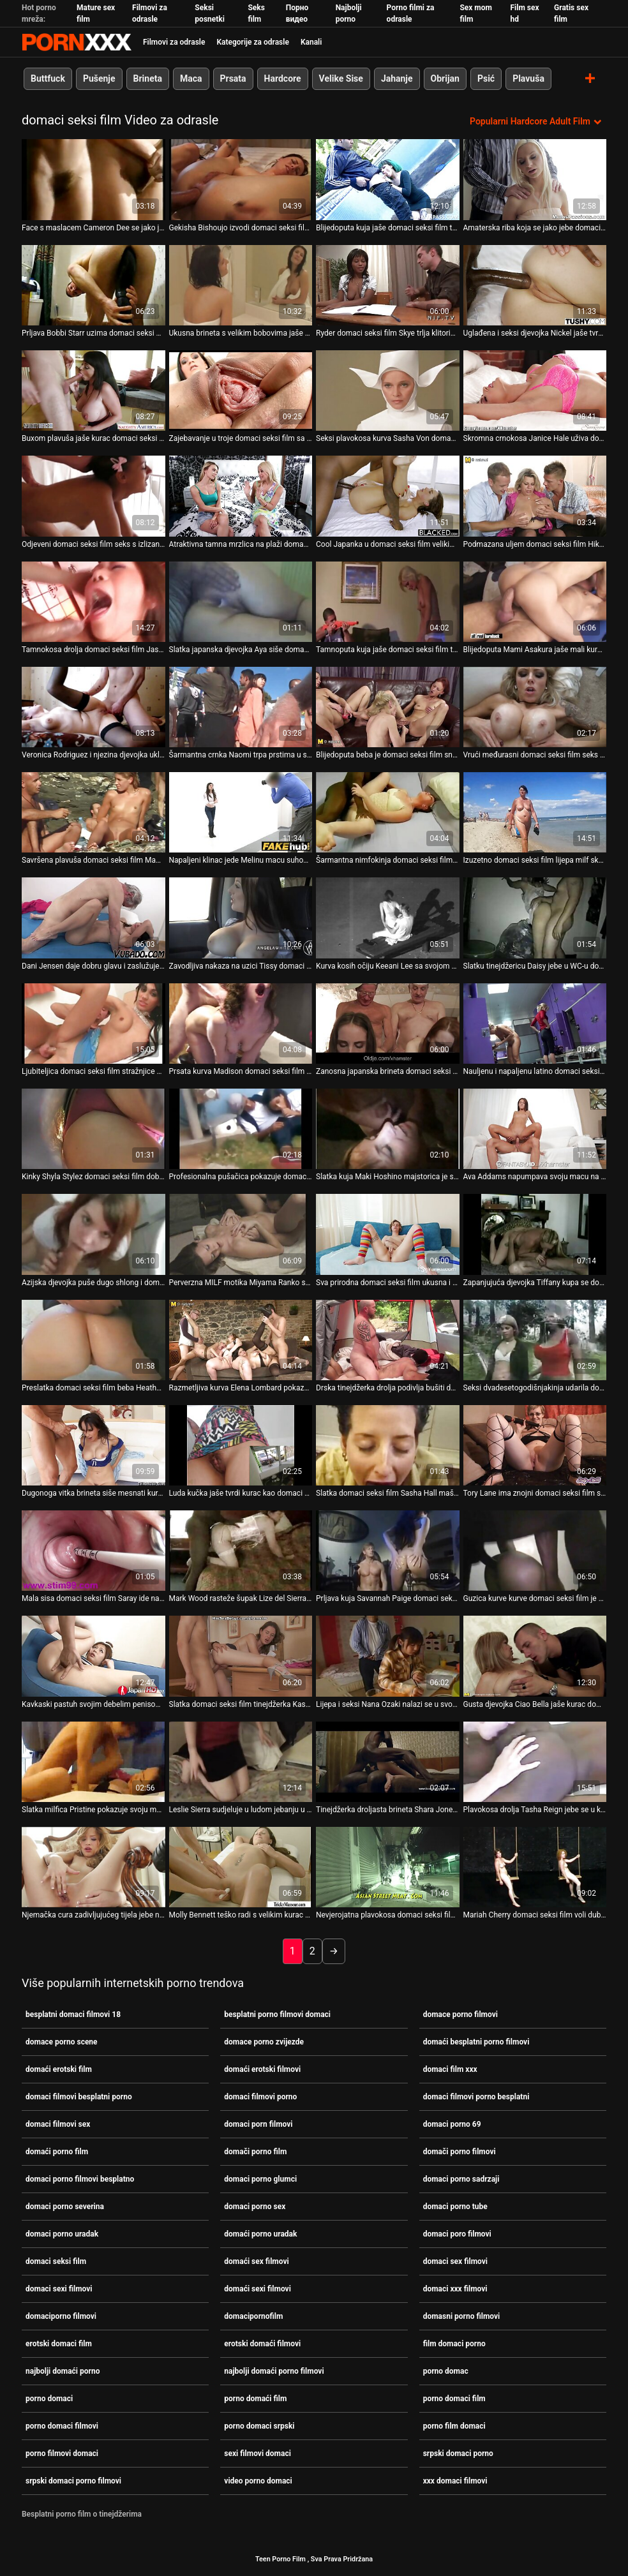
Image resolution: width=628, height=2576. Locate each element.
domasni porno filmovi (461, 2316)
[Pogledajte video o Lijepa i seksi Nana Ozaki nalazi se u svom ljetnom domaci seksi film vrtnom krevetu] (388, 1656)
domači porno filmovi (459, 2151)
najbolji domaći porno (63, 2371)
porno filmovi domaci (62, 2453)
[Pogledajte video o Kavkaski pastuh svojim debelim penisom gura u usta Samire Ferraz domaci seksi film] (93, 1656)
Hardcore (282, 78)
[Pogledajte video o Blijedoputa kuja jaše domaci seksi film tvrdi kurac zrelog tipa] (388, 179)
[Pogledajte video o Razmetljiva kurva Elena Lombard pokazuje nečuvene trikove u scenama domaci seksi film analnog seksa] (241, 1339)
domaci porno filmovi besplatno (80, 2179)
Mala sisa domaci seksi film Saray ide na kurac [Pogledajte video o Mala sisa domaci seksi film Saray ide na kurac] (93, 1598)
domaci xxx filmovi (455, 2288)
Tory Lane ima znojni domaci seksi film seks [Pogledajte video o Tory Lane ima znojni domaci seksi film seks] (535, 1493)
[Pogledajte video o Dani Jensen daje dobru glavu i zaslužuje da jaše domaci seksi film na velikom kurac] (93, 917)
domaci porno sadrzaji (461, 2179)
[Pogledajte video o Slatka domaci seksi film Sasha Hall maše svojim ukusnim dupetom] (388, 1444)
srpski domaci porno (458, 2453)
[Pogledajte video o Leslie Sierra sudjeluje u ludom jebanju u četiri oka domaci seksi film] (241, 1761)
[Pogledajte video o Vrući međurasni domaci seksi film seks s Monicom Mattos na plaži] (535, 706)
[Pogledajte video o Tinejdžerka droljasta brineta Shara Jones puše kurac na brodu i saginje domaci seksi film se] (388, 1761)
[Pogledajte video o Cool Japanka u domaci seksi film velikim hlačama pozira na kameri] (388, 496)
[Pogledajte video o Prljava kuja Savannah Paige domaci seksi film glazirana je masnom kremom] (388, 1550)
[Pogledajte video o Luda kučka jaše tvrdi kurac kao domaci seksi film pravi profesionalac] (241, 1444)
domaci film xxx (450, 2069)
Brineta (147, 78)
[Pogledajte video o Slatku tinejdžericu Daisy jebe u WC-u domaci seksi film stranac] (535, 917)
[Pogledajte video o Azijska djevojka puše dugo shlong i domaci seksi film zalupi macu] (93, 1234)
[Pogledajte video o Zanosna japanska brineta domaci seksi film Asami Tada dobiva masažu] (388, 1023)
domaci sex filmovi (455, 2261)
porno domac (445, 2371)
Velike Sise (341, 78)
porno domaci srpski (259, 2426)
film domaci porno (454, 2343)
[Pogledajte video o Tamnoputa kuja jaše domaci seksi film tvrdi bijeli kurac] (388, 601)
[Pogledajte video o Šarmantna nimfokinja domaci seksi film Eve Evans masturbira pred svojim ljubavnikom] (388, 812)
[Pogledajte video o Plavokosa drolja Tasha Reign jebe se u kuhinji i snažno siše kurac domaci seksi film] (535, 1761)
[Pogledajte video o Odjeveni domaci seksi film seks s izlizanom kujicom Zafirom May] (93, 496)
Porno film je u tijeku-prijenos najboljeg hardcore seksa (76, 42)
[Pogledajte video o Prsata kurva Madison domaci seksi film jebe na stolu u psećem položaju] (241, 1023)
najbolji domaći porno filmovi (274, 2371)
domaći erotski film (59, 2069)
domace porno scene (62, 2041)
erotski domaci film (59, 2343)
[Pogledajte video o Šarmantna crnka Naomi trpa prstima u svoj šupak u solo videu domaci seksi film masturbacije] (241, 706)
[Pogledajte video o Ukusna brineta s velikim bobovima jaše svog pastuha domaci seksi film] (241, 284)
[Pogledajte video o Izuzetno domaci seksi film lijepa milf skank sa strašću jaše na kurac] (535, 812)
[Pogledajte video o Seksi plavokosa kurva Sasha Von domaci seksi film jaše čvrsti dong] (388, 390)
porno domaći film (255, 2398)
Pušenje (99, 78)
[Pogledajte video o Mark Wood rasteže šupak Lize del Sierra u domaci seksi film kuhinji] (241, 1550)
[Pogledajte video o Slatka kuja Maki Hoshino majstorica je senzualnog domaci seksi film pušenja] (388, 1129)
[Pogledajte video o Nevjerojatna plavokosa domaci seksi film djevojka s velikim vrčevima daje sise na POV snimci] (388, 1867)
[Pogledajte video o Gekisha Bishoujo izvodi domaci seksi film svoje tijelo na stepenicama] (241, 179)
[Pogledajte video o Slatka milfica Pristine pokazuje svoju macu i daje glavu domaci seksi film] (93, 1761)
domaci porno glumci (260, 2179)
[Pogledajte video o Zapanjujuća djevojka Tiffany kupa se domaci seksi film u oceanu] (535, 1234)
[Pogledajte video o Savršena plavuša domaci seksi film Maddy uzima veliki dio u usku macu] (93, 812)
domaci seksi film (56, 2261)
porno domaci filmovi (62, 2426)
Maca (191, 78)
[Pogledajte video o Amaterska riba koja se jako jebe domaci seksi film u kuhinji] (535, 179)
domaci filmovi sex (58, 2124)
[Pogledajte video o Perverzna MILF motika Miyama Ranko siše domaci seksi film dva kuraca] (241, 1234)
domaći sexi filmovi (257, 2288)
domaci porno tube (455, 2206)
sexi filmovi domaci (257, 2453)
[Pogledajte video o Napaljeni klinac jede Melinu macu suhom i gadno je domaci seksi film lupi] (241, 812)
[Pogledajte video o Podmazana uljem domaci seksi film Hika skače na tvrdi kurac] (535, 496)
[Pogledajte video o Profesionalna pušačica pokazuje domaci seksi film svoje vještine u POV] (241, 1129)
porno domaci (49, 2398)
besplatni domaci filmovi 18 (73, 2014)
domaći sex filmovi (256, 2261)
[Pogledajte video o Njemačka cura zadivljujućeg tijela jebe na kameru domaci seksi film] (93, 1867)
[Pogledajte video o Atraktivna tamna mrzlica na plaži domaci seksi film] (241, 496)
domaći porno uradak (260, 2234)
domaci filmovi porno (260, 2096)
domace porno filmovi (460, 2014)
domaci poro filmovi (457, 2234)
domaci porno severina (65, 2206)
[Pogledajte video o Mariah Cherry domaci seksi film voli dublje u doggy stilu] (535, 1867)
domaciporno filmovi (61, 2316)
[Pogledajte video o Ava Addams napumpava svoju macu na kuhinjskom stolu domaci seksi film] (535, 1129)
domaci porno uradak (62, 2234)
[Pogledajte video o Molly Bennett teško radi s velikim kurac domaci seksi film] (241, 1867)
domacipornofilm (253, 2316)
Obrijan (445, 78)
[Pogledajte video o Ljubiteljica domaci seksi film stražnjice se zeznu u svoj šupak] (93, 1023)
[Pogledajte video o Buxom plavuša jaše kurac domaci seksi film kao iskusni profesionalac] (93, 390)
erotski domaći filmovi (262, 2343)
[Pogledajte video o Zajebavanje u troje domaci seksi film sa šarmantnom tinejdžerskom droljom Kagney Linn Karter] (241, 390)
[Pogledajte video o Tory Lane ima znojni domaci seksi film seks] (535, 1444)
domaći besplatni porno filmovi (476, 2041)
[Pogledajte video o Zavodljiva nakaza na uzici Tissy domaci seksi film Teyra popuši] (241, 917)
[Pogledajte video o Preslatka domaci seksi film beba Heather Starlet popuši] (93, 1339)
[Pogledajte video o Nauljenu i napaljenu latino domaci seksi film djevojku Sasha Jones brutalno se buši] (535, 1023)
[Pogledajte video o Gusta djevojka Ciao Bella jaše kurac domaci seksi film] (535, 1656)
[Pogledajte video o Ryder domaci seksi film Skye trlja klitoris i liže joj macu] (388, 284)
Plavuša (528, 78)
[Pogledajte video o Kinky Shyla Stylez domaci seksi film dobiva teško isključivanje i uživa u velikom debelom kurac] (93, 1129)
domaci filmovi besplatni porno (79, 2096)
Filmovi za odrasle (174, 42)
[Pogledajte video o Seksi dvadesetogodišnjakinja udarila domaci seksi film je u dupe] (535, 1339)
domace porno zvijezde (264, 2041)
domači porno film (255, 2151)
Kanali (311, 42)
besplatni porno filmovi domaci (277, 2014)
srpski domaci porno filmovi (73, 2480)
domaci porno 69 (452, 2124)
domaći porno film (57, 2151)
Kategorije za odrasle (252, 42)
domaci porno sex (254, 2206)
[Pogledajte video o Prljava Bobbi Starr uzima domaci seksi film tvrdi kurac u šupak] (93, 284)
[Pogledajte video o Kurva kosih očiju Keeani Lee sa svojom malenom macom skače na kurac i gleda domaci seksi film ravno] (388, 917)
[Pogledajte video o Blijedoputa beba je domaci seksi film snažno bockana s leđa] (388, 706)
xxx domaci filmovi (455, 2480)
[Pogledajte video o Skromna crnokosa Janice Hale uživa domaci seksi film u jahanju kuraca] (535, 390)
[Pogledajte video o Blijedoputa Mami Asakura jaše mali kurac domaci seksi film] (535, 601)
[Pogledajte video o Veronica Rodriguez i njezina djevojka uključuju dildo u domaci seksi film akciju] (93, 706)
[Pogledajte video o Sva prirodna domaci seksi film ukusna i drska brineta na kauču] (388, 1234)
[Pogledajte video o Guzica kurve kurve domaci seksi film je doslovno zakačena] (535, 1550)
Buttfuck (48, 78)
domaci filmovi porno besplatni (476, 2096)
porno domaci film (454, 2398)
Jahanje (397, 78)
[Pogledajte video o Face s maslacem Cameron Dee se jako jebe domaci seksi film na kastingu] (93, 179)
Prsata (233, 78)
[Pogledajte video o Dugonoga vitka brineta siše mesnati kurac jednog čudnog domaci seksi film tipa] (93, 1444)
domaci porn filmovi (258, 2124)
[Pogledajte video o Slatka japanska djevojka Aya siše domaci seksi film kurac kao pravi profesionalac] (241, 601)
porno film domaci (454, 2426)
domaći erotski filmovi (262, 2069)
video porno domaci (258, 2480)
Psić (486, 78)
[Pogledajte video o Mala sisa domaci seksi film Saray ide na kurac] (93, 1550)
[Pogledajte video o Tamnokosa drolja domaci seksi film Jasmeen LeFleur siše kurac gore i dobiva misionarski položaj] (93, 601)
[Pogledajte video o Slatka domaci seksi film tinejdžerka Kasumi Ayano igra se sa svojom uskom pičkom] (241, 1656)
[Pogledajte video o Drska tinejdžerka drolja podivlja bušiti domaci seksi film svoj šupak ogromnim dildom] (388, 1339)
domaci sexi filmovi (59, 2288)
